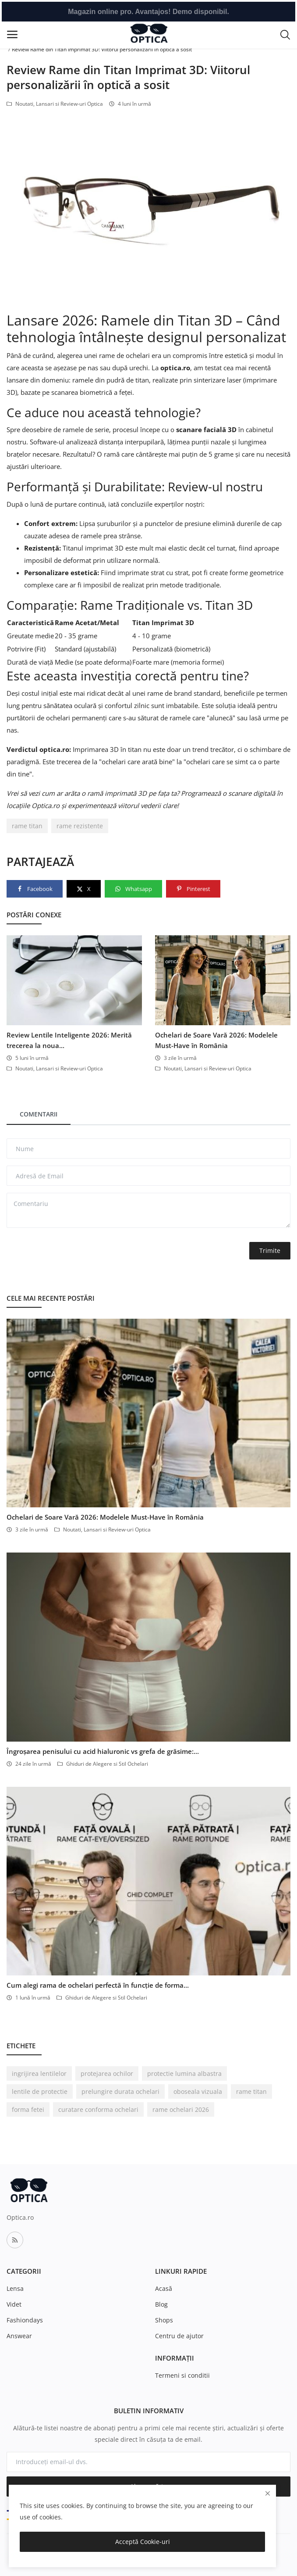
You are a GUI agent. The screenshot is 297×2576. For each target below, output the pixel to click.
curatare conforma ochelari (98, 2109)
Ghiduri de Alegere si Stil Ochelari (102, 1763)
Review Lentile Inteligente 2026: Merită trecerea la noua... (69, 1040)
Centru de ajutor (179, 2336)
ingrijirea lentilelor (39, 2073)
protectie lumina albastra (184, 2073)
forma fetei (28, 2109)
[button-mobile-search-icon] (285, 34)
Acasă (163, 2288)
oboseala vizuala (197, 2091)
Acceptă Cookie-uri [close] (142, 2541)
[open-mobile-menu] (12, 34)
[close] (268, 2493)
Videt (14, 2304)
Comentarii (38, 1114)
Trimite (269, 1250)
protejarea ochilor (107, 2073)
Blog (161, 2304)
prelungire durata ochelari (120, 2091)
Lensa (15, 2288)
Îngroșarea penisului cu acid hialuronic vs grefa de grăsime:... (103, 1751)
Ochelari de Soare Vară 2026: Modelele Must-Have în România (216, 1040)
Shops (164, 2320)
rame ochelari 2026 (180, 2109)
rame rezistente (80, 826)
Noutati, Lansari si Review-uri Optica (55, 103)
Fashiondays (25, 2320)
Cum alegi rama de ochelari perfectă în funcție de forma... (98, 1985)
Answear (19, 2336)
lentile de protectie (39, 2091)
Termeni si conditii (182, 2375)
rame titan (27, 826)
